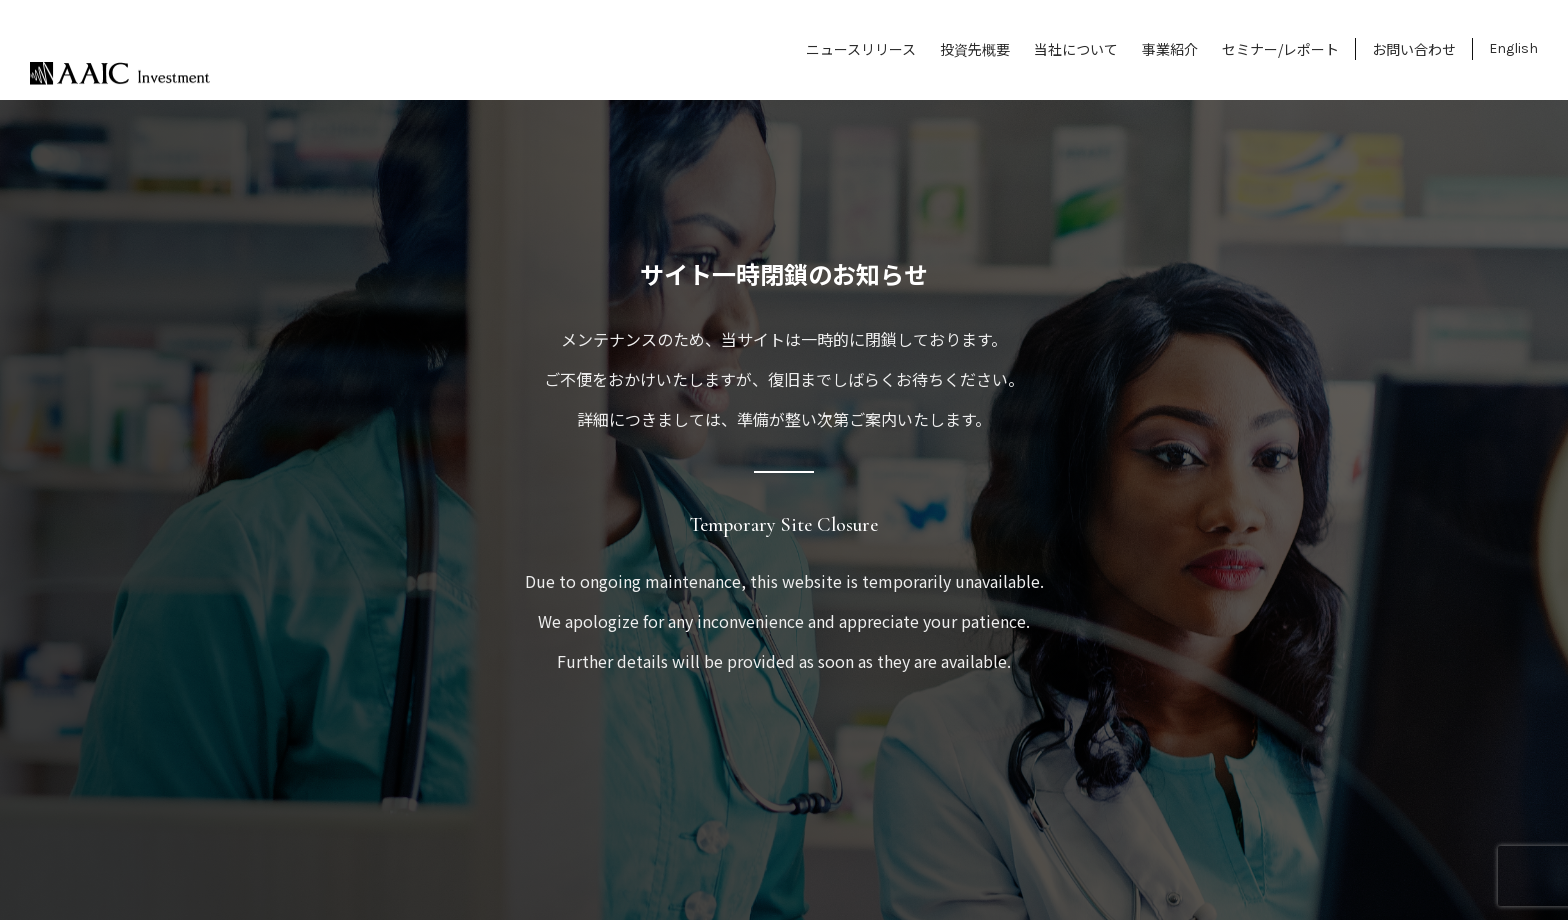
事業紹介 (1170, 49)
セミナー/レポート (1280, 49)
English (1513, 48)
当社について (1076, 49)
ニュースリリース (861, 49)
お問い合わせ (1414, 49)
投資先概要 (975, 49)
